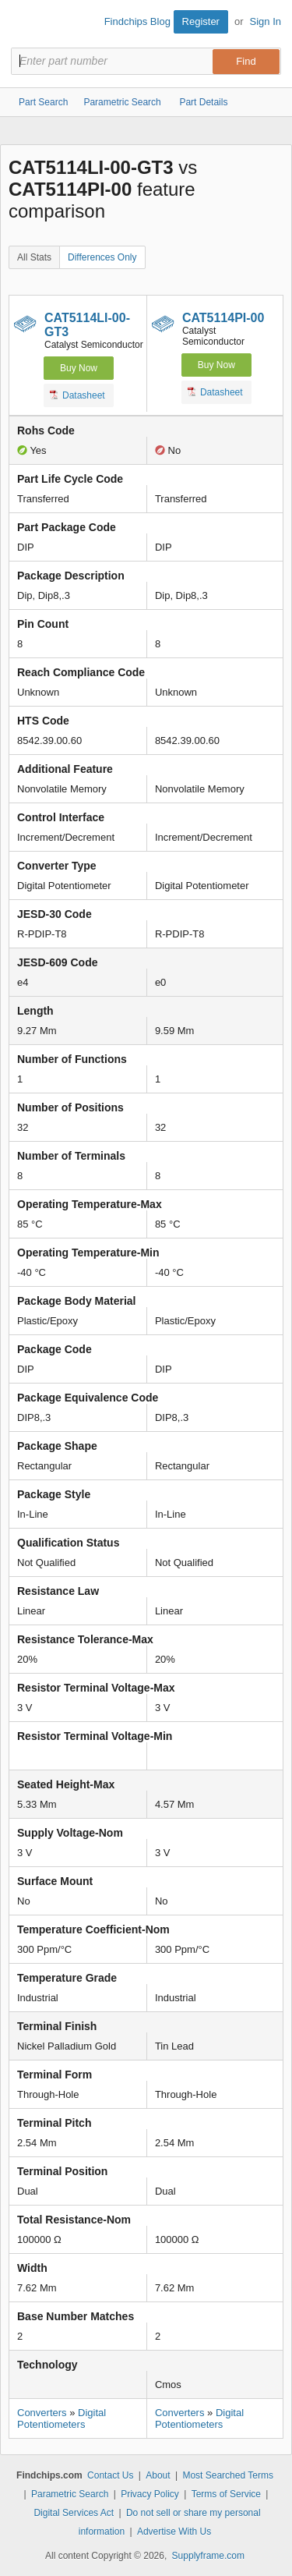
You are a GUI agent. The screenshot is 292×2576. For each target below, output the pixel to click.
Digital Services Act (73, 2512)
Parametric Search (69, 2494)
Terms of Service (226, 2494)
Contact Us (110, 2475)
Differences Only (102, 257)
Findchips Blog (137, 21)
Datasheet (77, 395)
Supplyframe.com (208, 2555)
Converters (42, 2412)
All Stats (34, 257)
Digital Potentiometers (61, 2418)
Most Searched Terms (227, 2475)
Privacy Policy (150, 2494)
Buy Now (78, 368)
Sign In (265, 21)
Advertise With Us (174, 2531)
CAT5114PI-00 (223, 317)
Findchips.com (24, 24)
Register (201, 21)
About (158, 2475)
